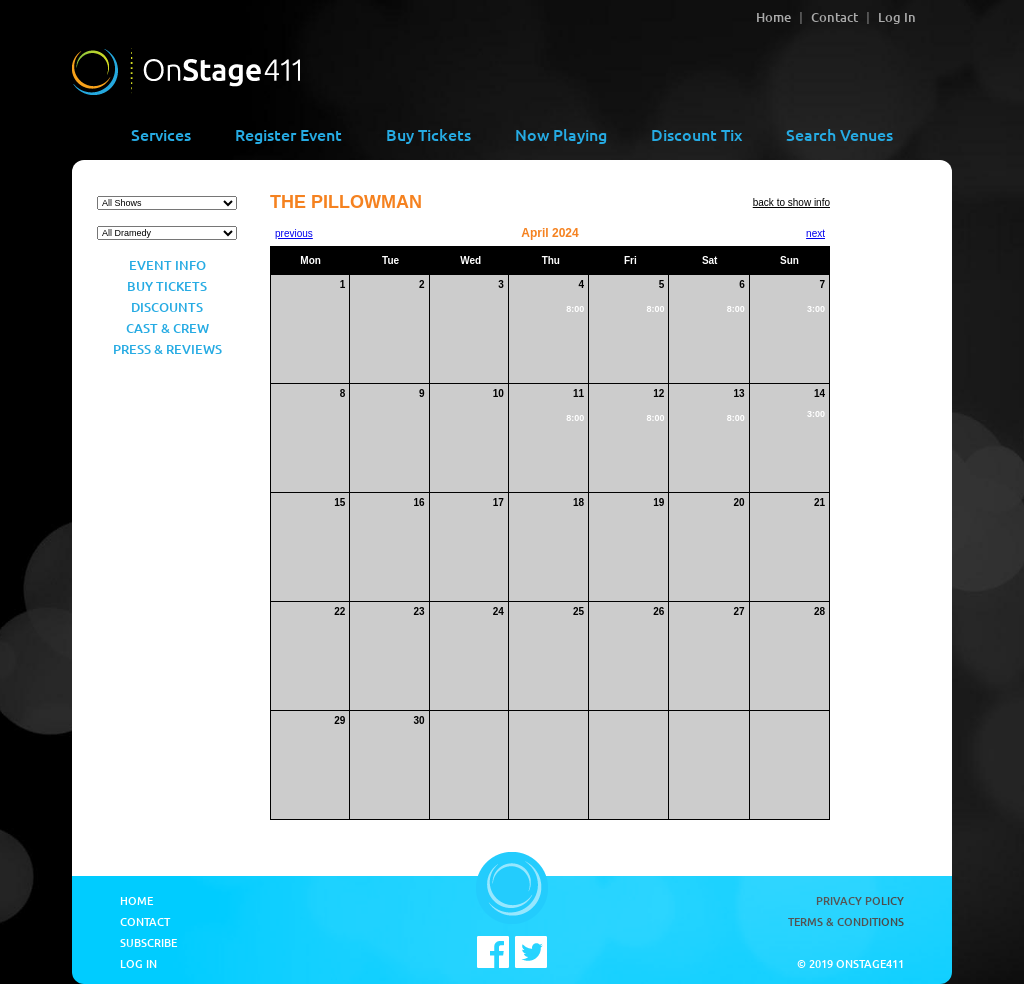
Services (161, 134)
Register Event (288, 134)
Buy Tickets (428, 134)
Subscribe (148, 942)
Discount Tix (696, 134)
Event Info (167, 265)
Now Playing (561, 134)
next (815, 233)
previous (294, 233)
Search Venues (839, 134)
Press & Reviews (167, 349)
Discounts (167, 307)
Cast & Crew (167, 328)
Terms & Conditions (846, 921)
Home (773, 17)
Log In (897, 17)
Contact (834, 17)
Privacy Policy (860, 900)
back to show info (791, 202)
